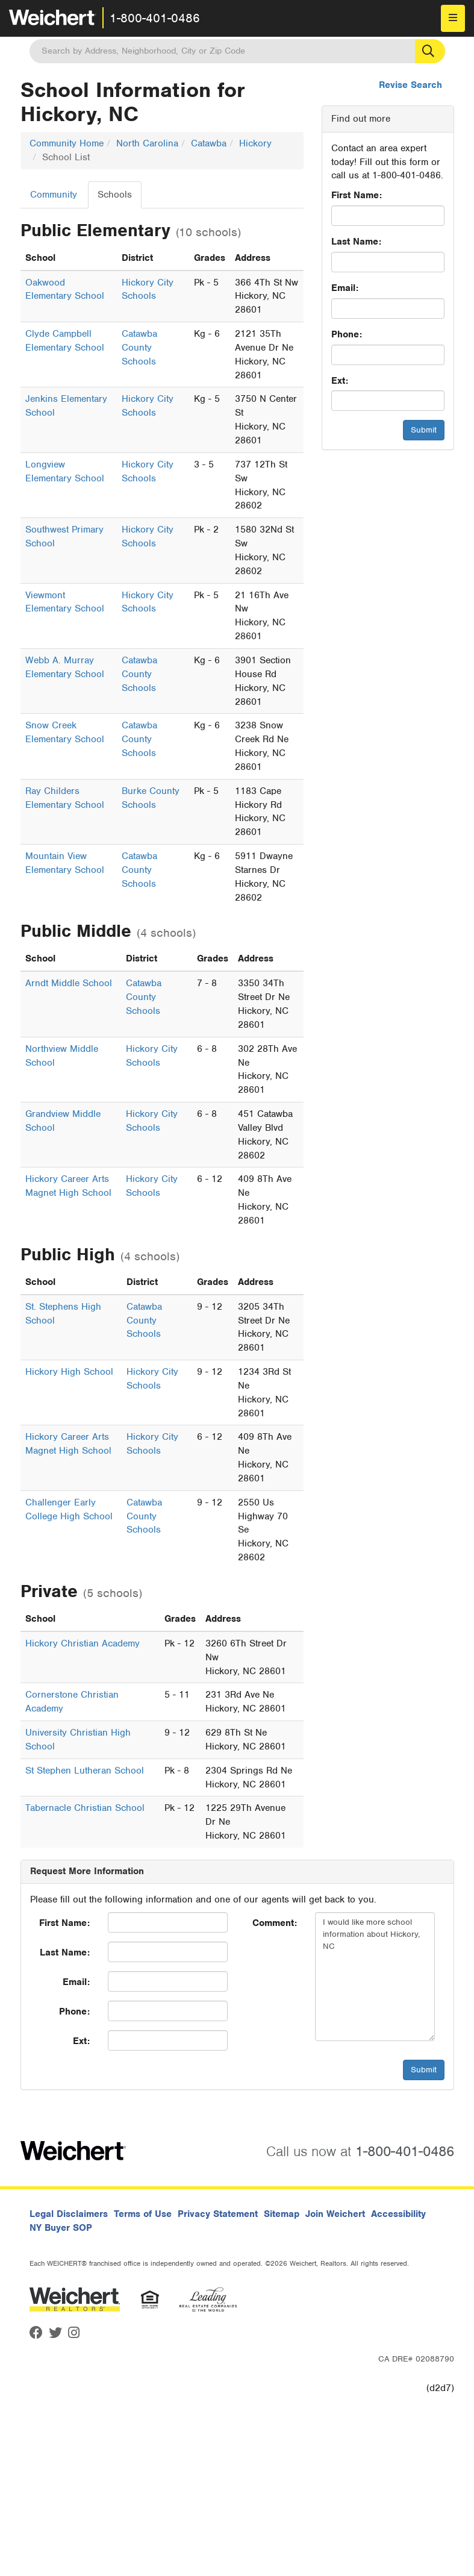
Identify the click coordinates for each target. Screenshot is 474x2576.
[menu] (453, 18)
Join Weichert (335, 2214)
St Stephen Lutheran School (84, 1771)
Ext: (339, 381)
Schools (115, 195)
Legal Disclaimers (69, 2214)
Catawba (208, 143)
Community (53, 195)
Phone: (346, 334)
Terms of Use (143, 2214)
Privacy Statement (218, 2214)
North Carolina (147, 143)
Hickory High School (69, 1372)
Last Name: (356, 242)
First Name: (356, 195)
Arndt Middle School (68, 983)
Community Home (67, 143)
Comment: (274, 1923)
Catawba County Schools (139, 347)
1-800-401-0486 (155, 18)
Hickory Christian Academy (82, 1643)
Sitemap (281, 2214)
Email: (344, 288)
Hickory (255, 143)
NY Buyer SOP (61, 2228)
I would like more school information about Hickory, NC (375, 1976)
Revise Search (410, 85)
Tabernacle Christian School (85, 1808)
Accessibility (398, 2214)
